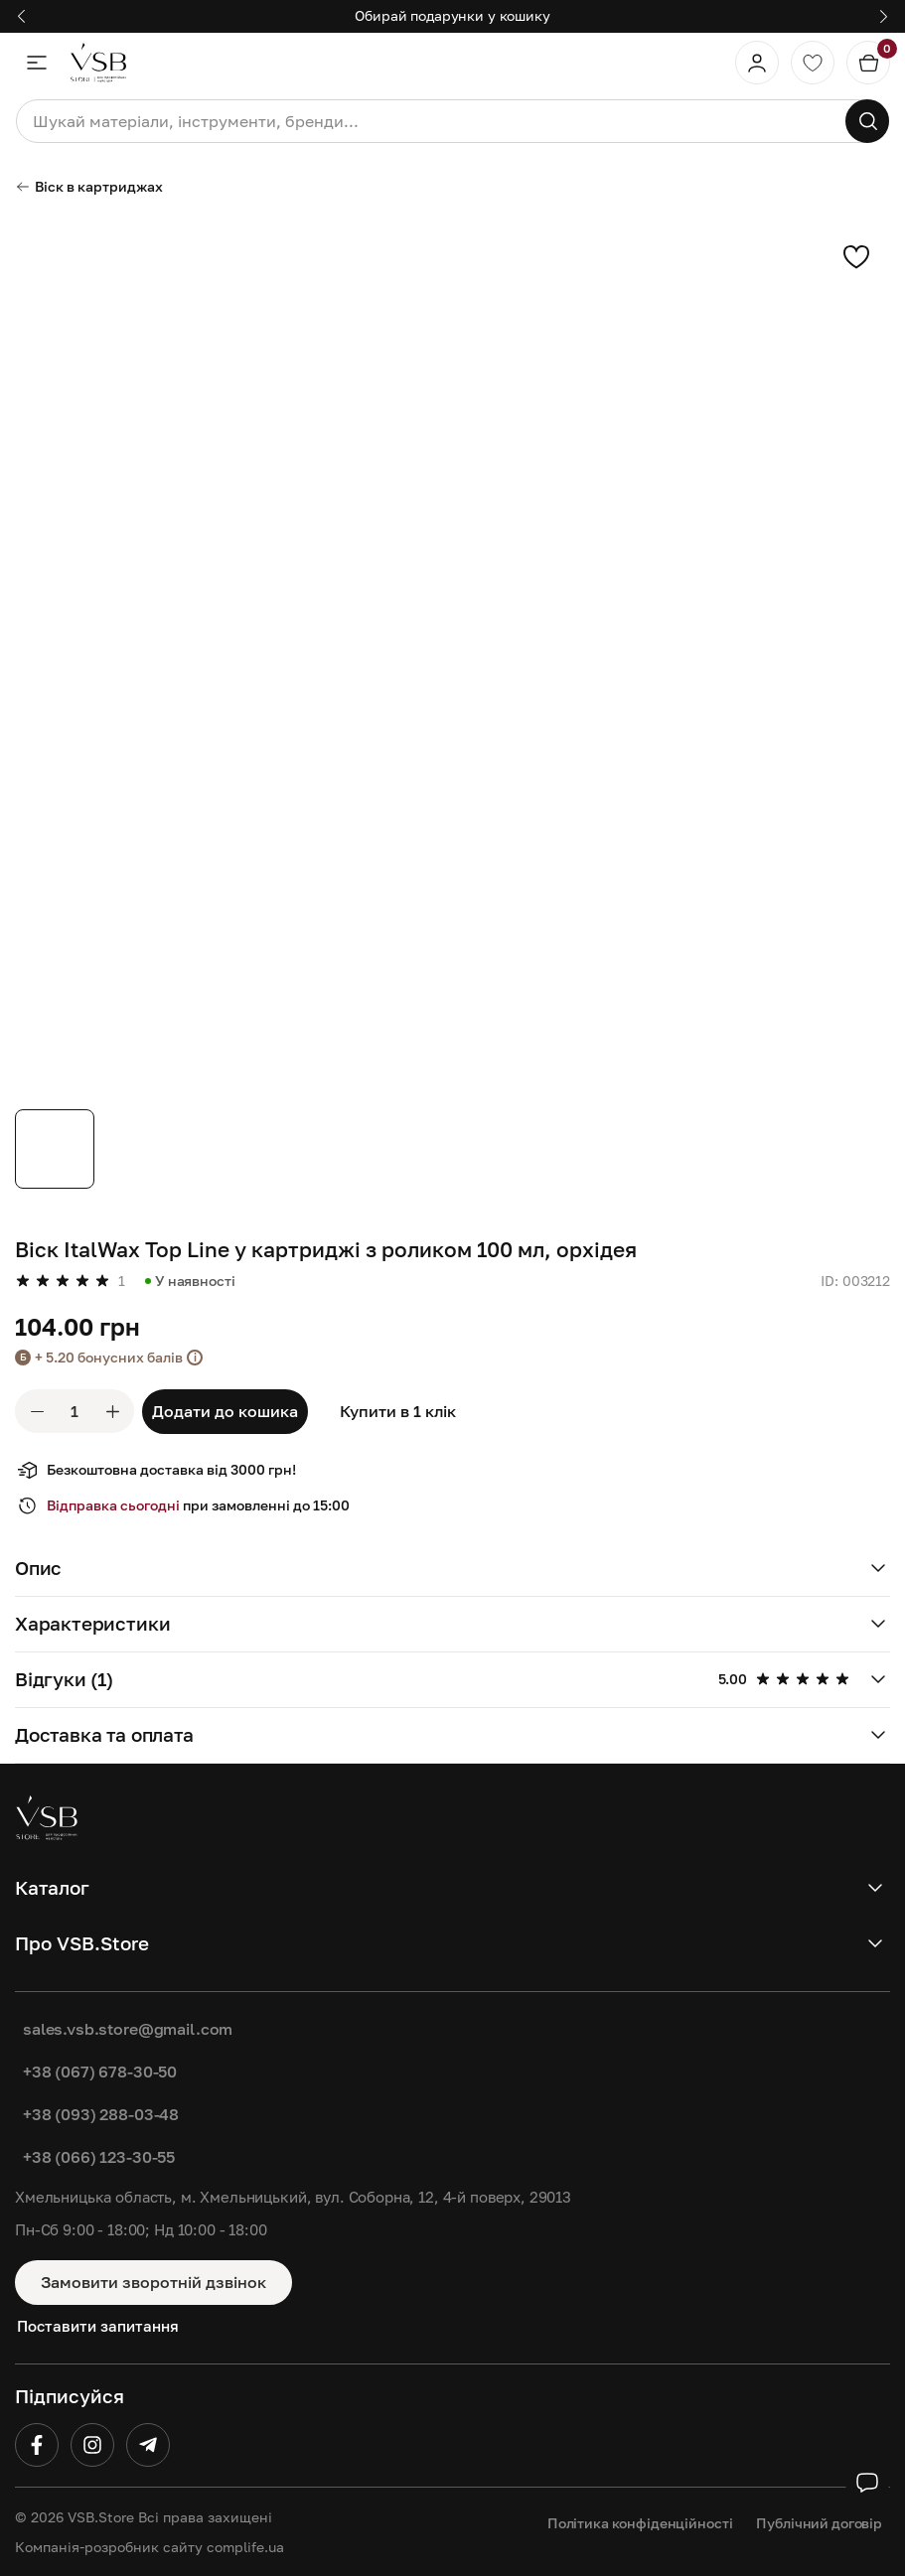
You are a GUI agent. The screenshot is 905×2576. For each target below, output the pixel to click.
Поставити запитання (98, 2326)
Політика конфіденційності (640, 2522)
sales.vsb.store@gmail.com (127, 2029)
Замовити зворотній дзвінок (153, 2282)
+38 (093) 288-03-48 (101, 2114)
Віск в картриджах (89, 186)
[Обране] (812, 62)
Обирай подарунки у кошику (452, 15)
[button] (21, 16)
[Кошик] (868, 62)
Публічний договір (819, 2522)
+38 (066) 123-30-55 (99, 2157)
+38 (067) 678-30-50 (100, 2071)
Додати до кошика (225, 1411)
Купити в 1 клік (398, 1411)
